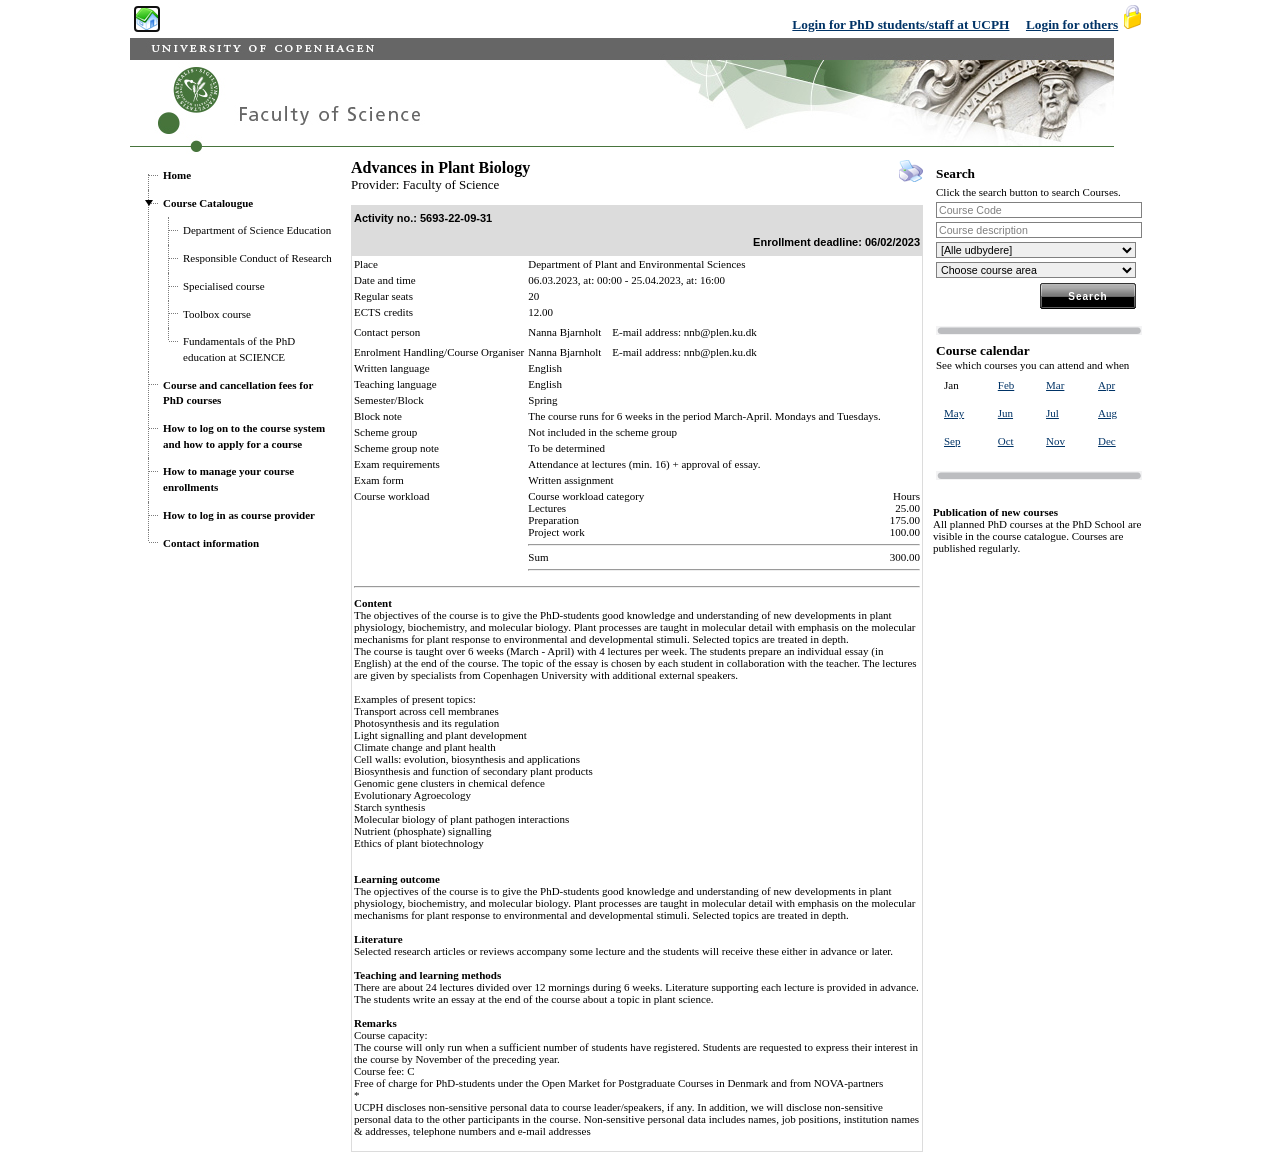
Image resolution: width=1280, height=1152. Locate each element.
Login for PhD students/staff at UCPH (900, 24)
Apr (1106, 385)
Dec (1107, 441)
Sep (952, 441)
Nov (1055, 441)
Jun (1005, 413)
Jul (1052, 413)
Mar (1055, 385)
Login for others (1072, 24)
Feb (1006, 385)
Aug (1107, 413)
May (954, 413)
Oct (1006, 441)
